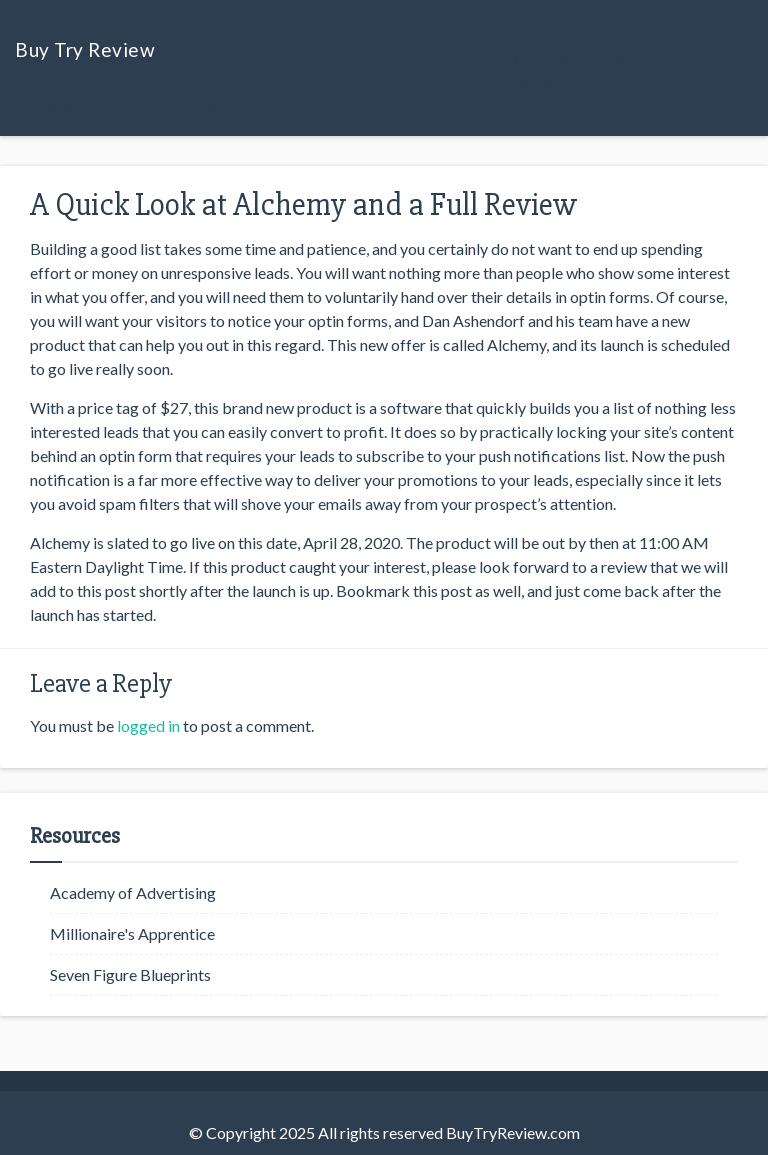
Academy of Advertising (133, 892)
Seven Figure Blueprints (130, 974)
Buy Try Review (85, 49)
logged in (148, 725)
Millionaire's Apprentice (132, 933)
